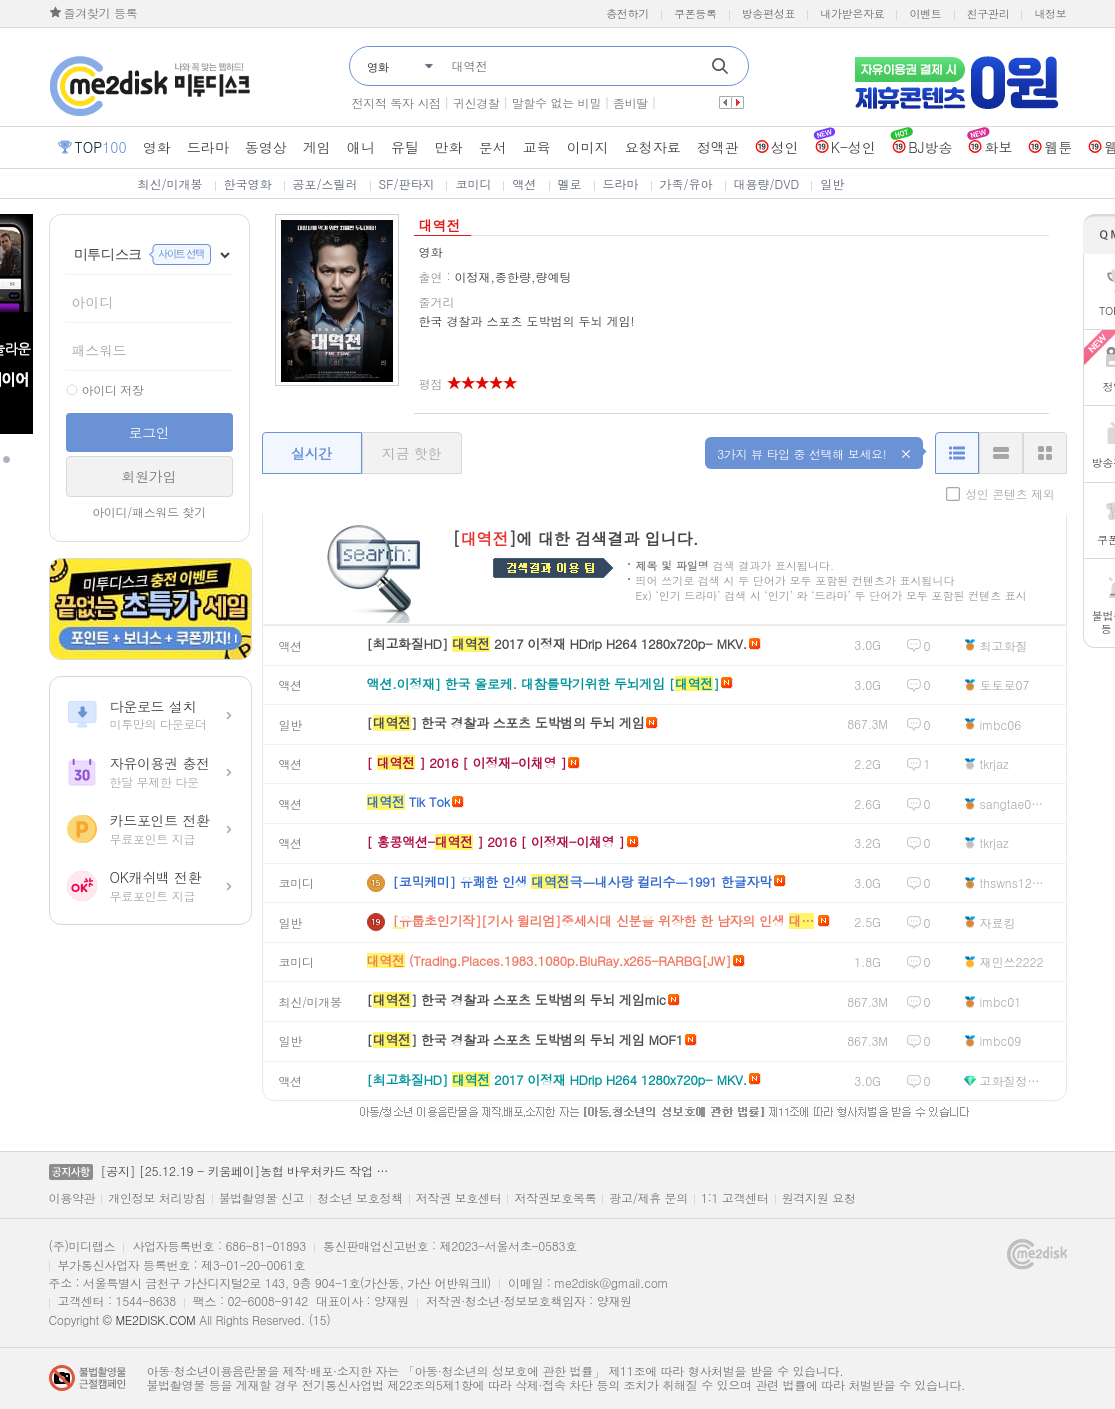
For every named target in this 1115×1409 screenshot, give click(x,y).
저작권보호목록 (555, 1198)
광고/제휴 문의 (648, 1198)
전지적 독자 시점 (396, 102)
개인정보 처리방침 (156, 1198)
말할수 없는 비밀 (556, 102)
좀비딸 (630, 102)
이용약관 (72, 1198)
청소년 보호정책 (360, 1198)
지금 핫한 (411, 453)
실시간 (311, 453)
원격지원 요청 (819, 1198)
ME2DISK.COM (155, 1319)
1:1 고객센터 (735, 1198)
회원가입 (149, 476)
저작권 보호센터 (459, 1198)
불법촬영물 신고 (262, 1198)
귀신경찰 (476, 102)
